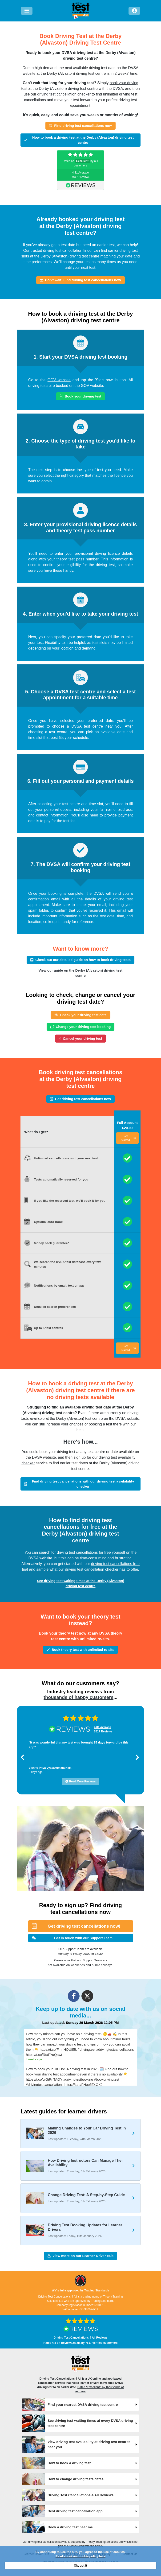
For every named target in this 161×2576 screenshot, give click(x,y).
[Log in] (134, 11)
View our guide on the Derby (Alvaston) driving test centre (80, 973)
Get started (128, 1138)
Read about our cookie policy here (80, 2556)
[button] (22, 1757)
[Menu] (26, 11)
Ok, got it (80, 2565)
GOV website (59, 380)
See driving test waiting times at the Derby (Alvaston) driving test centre (80, 1583)
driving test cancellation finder (68, 250)
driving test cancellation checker (64, 94)
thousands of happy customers (78, 1697)
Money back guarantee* (51, 1243)
